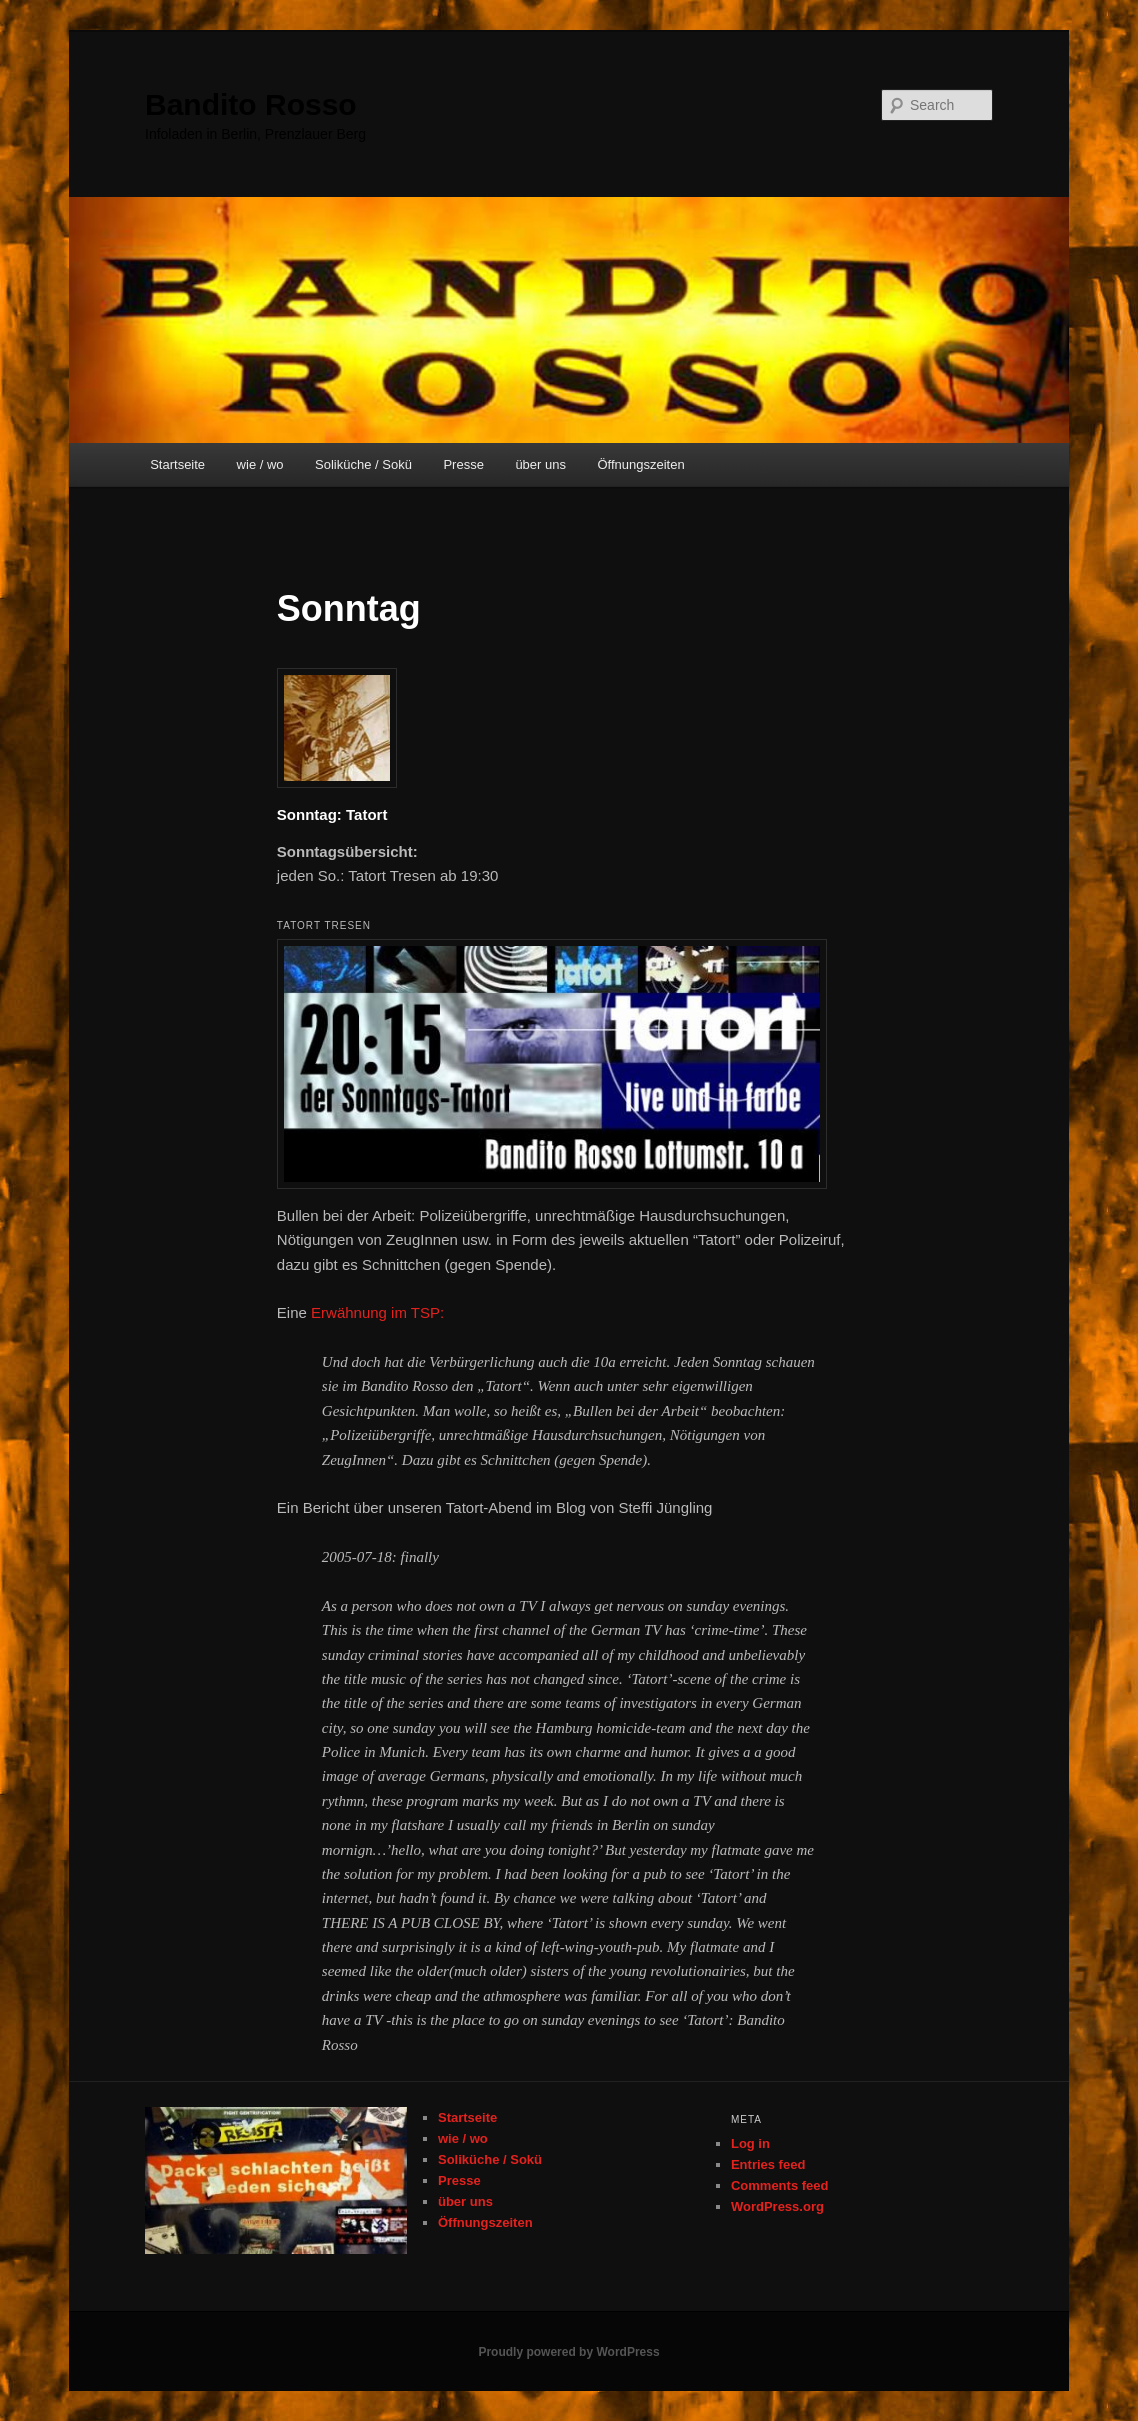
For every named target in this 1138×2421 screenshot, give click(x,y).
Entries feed (768, 2164)
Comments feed (780, 2185)
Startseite (177, 464)
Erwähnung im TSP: (377, 1312)
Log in (750, 2143)
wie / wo (260, 464)
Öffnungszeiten (640, 464)
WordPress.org (777, 2206)
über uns (540, 464)
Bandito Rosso (251, 104)
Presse (463, 464)
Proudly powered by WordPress (568, 2352)
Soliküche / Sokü (363, 464)
